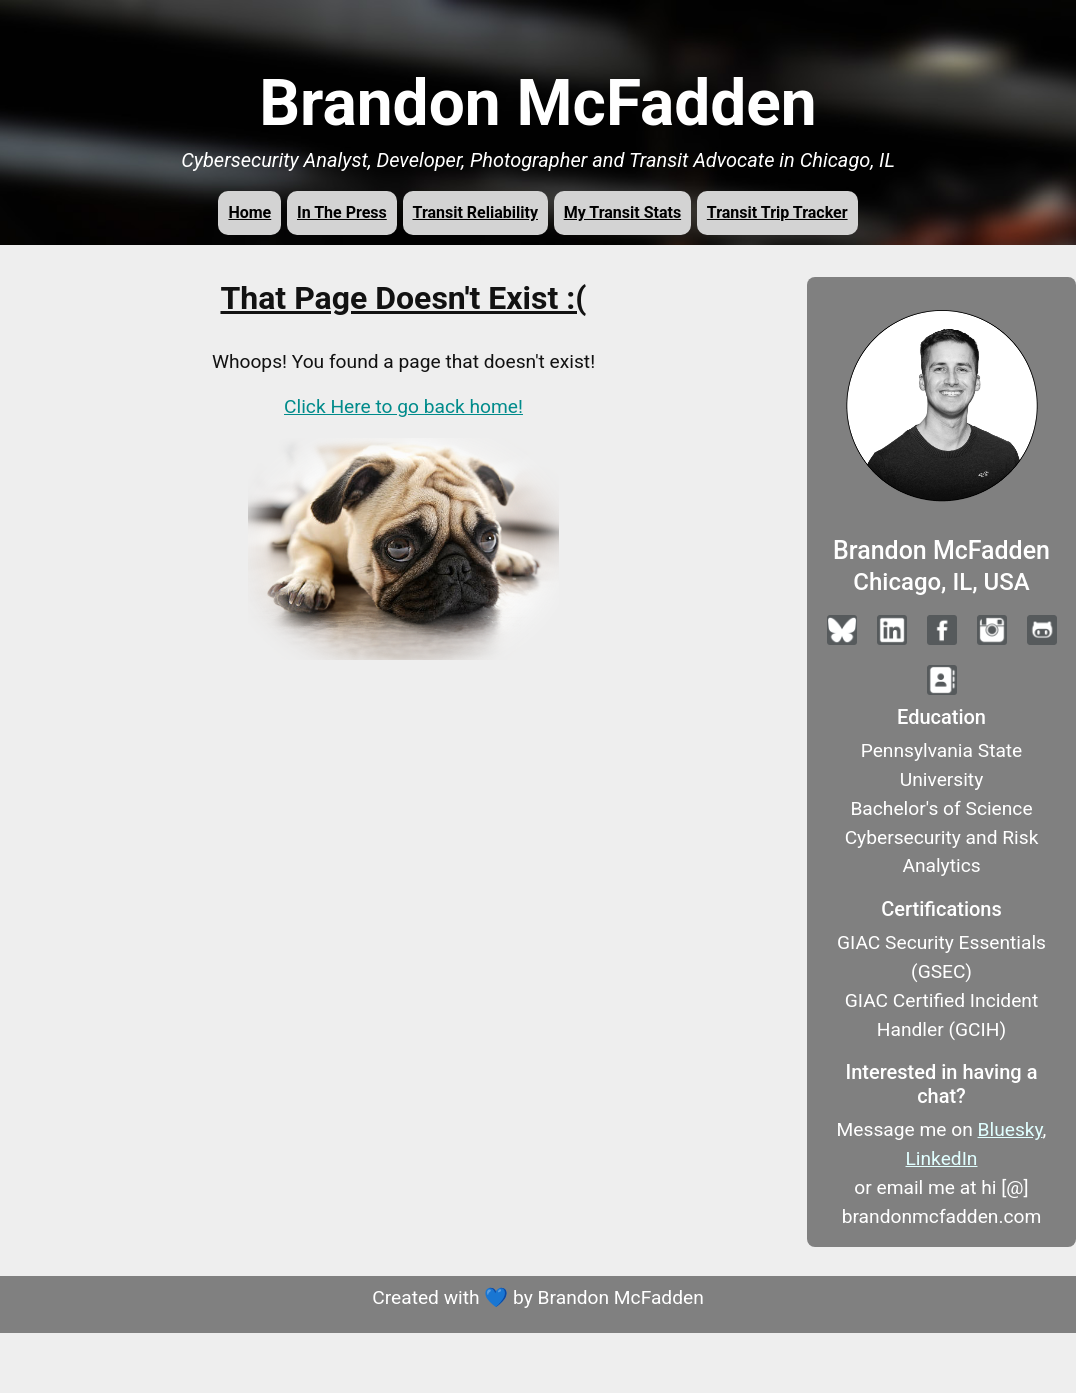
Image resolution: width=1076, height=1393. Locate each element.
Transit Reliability (475, 212)
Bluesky (1010, 1129)
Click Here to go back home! (403, 406)
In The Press (342, 212)
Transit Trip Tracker (777, 212)
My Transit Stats (622, 212)
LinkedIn (942, 1158)
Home (249, 212)
